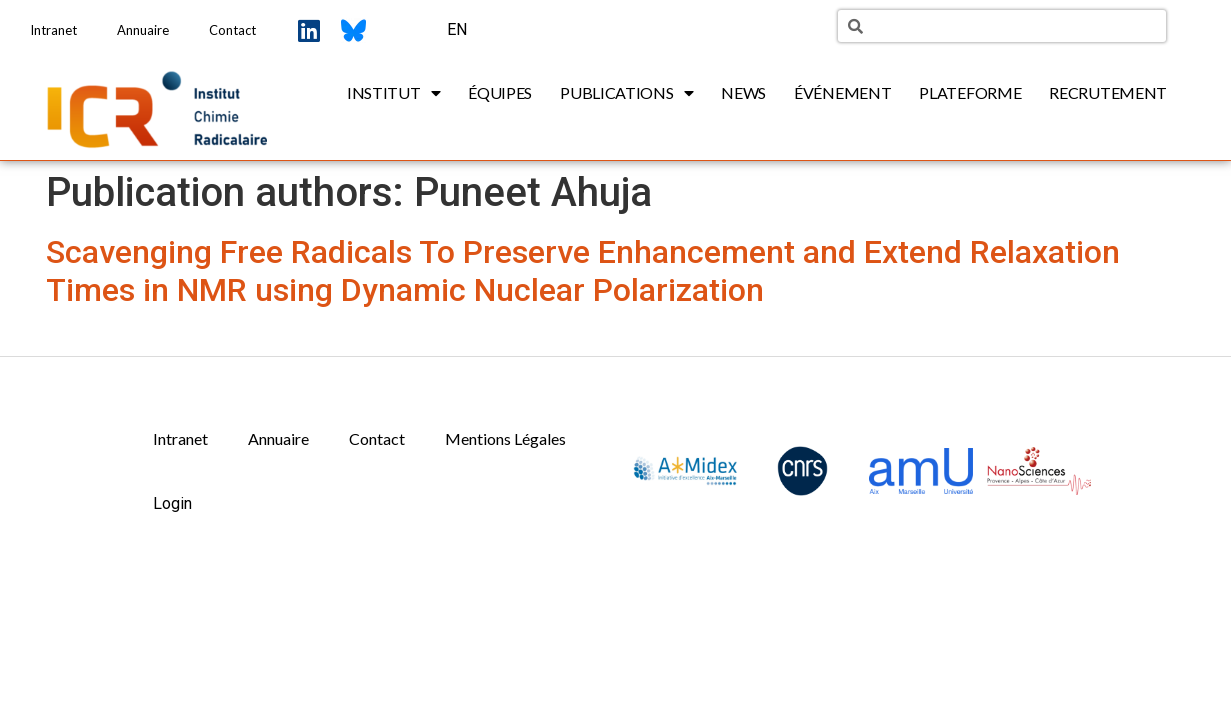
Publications (626, 93)
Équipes (500, 92)
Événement (842, 92)
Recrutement (1108, 92)
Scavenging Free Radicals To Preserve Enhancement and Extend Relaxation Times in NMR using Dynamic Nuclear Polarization (583, 271)
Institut (393, 93)
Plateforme (970, 92)
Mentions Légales (505, 438)
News (743, 92)
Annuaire (143, 30)
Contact (232, 30)
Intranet (53, 30)
